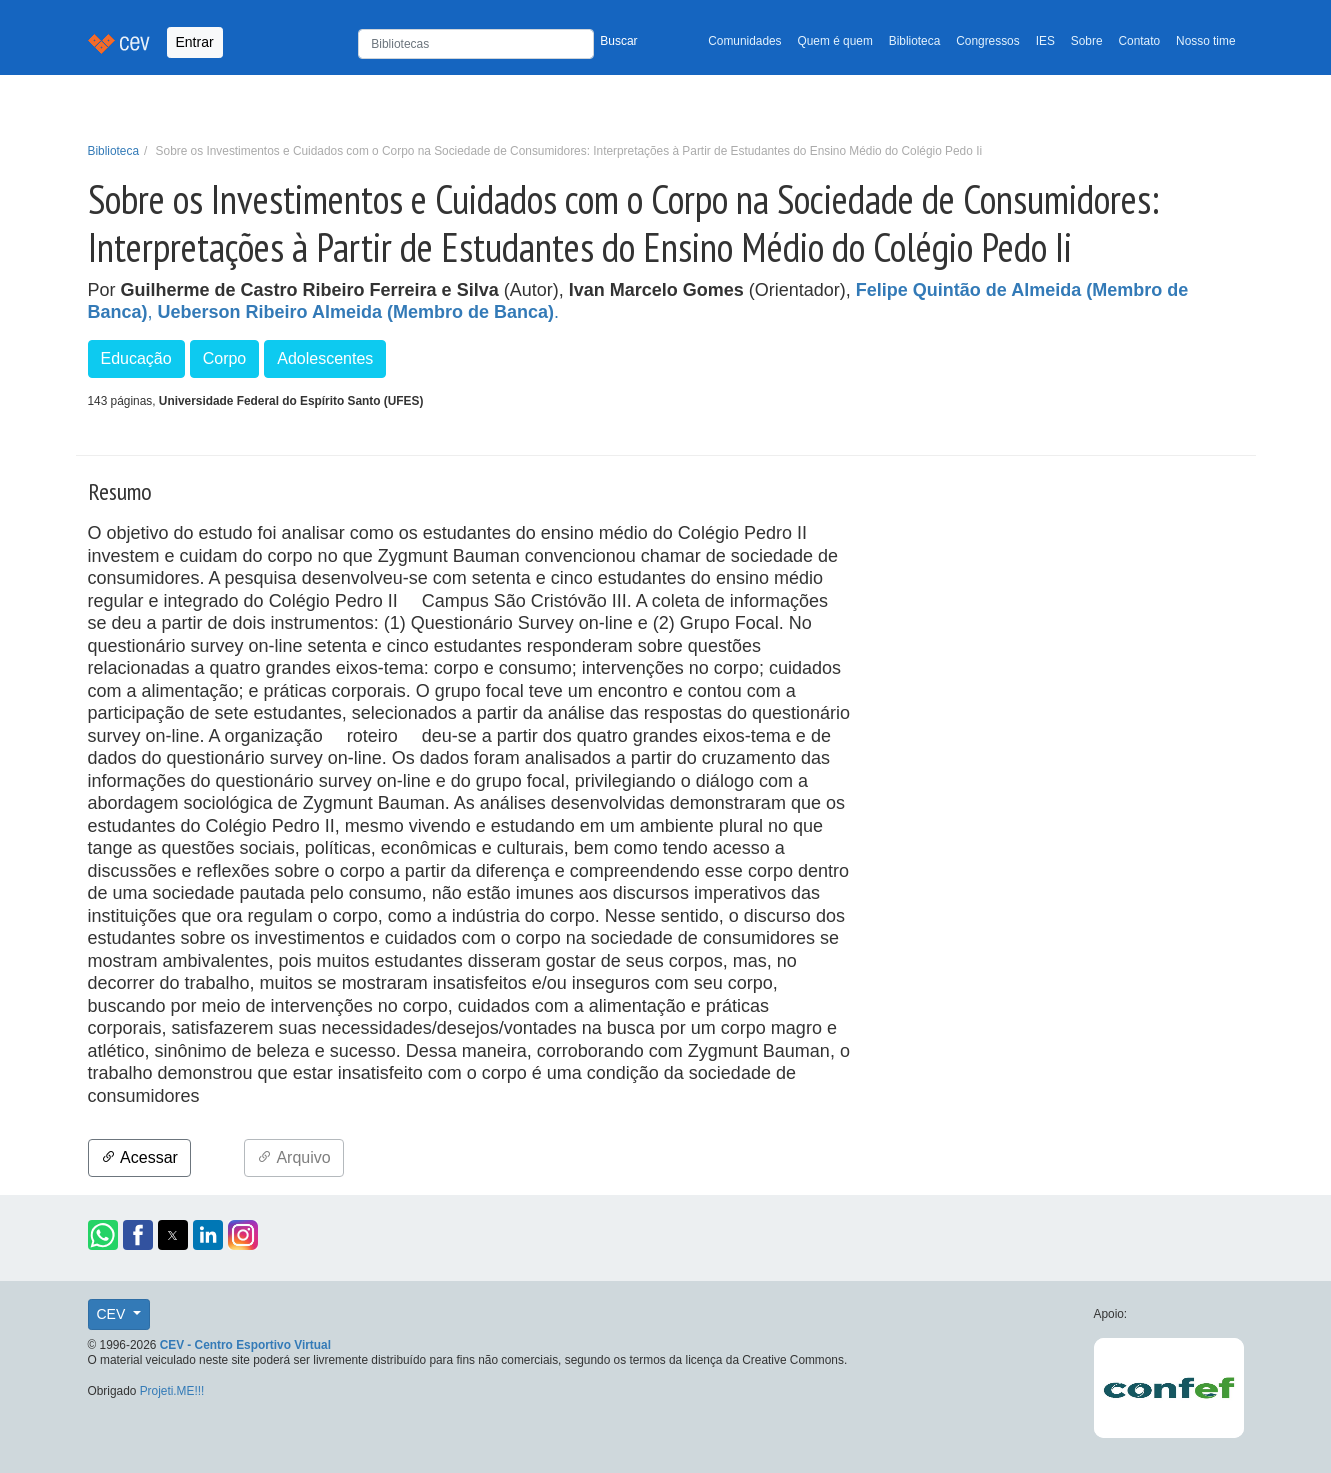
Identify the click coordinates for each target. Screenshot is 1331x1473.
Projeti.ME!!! (172, 1391)
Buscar (618, 41)
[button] (103, 1235)
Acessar (139, 1157)
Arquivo (294, 1157)
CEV (113, 1314)
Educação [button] (136, 358)
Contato (1140, 41)
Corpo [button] (225, 358)
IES (1045, 41)
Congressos (987, 41)
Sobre (1087, 41)
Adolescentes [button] (325, 358)
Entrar (195, 42)
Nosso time (1205, 41)
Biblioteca (915, 41)
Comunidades (744, 41)
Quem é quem (835, 41)
